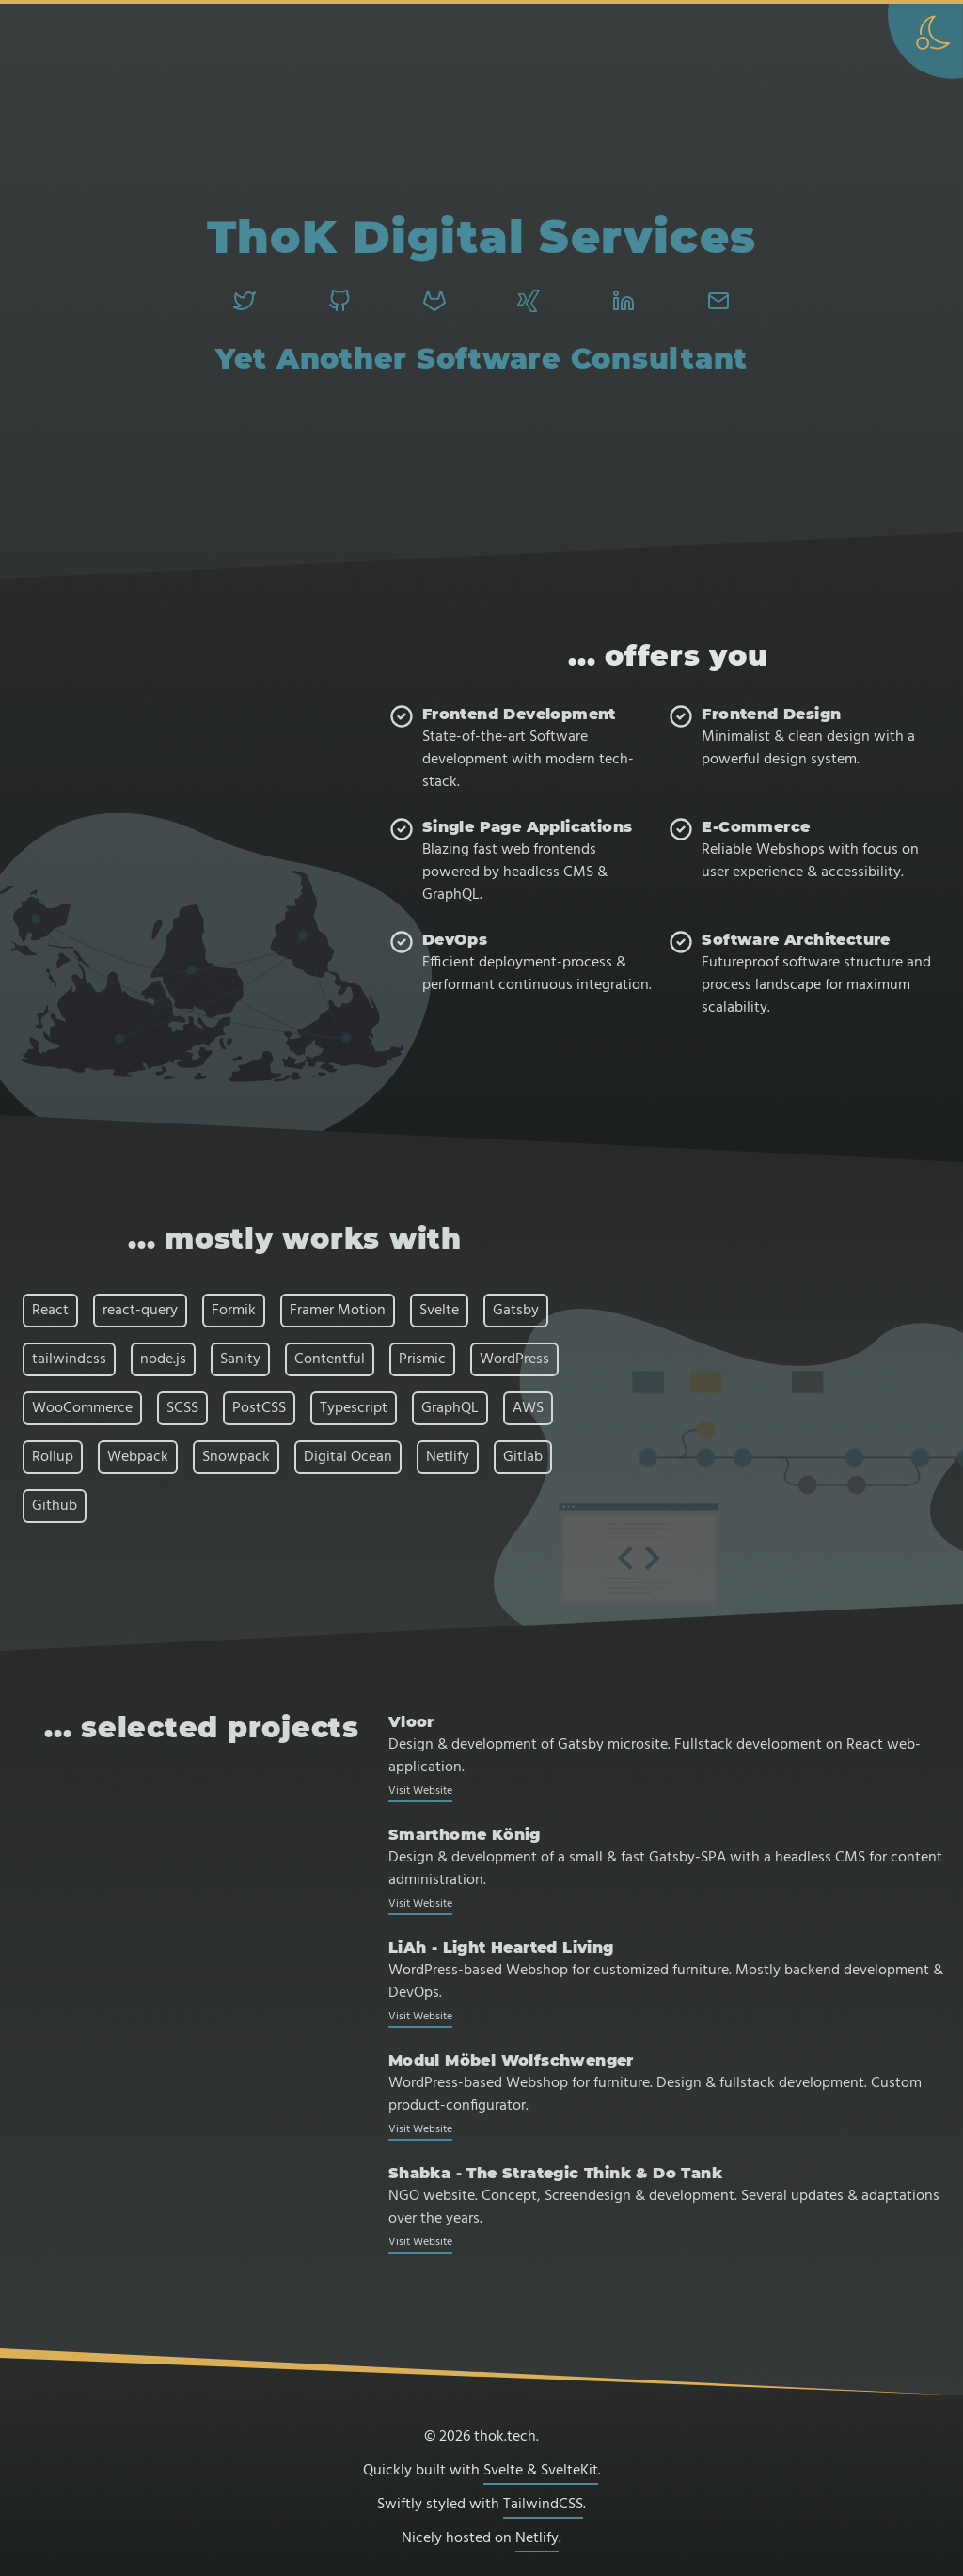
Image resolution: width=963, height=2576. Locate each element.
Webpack (137, 1457)
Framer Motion (338, 1310)
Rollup (52, 1457)
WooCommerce (82, 1408)
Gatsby (516, 1310)
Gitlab (523, 1457)
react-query (140, 1310)
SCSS (182, 1408)
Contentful (329, 1359)
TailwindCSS (543, 2504)
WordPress (514, 1359)
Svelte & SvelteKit (540, 2470)
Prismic (422, 1359)
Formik (234, 1310)
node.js (163, 1359)
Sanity (240, 1359)
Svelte (439, 1310)
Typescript (353, 1408)
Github (54, 1506)
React (50, 1310)
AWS (528, 1408)
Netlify (447, 1457)
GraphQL (450, 1408)
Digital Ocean (348, 1457)
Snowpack (236, 1457)
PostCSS (259, 1408)
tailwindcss (69, 1359)
